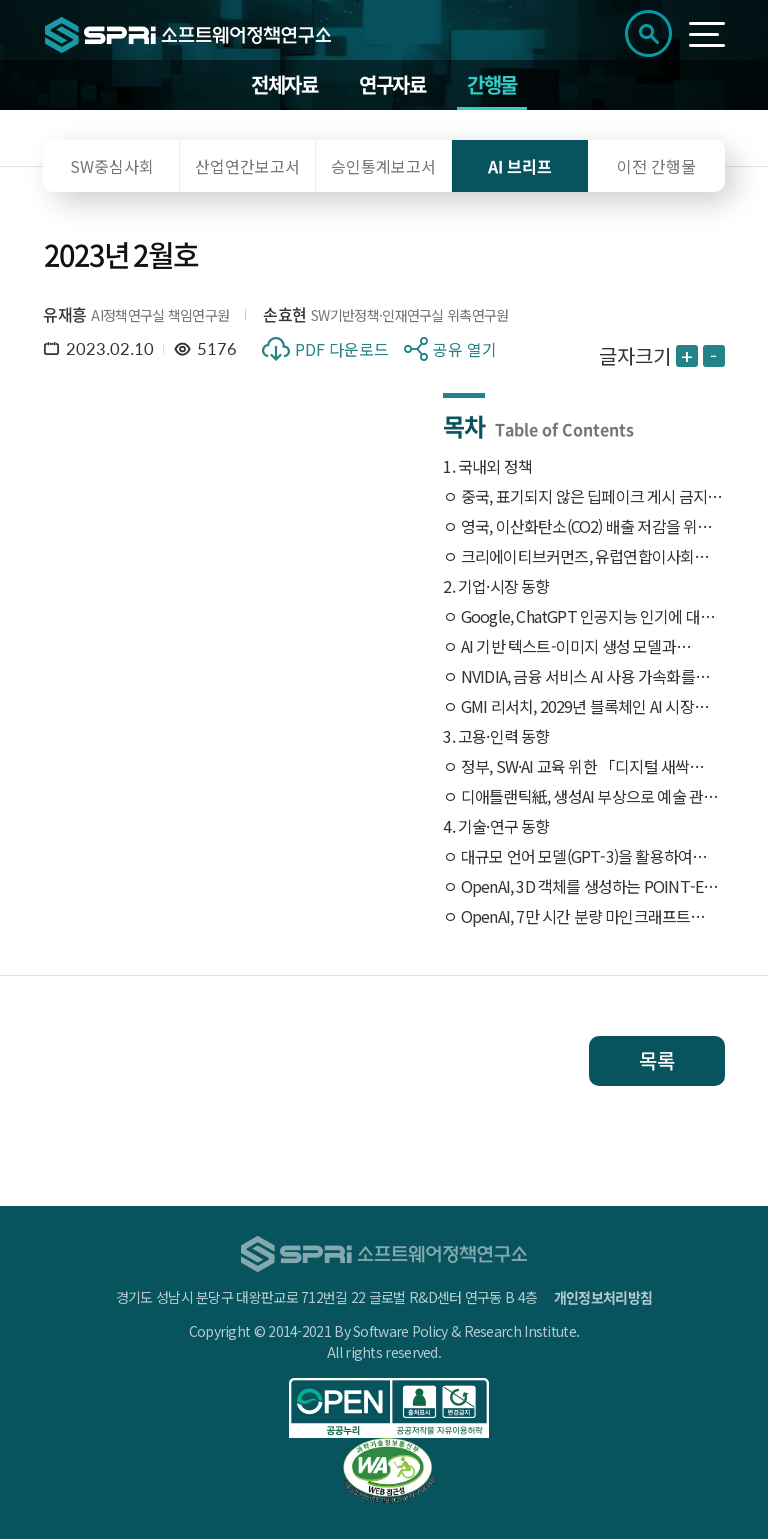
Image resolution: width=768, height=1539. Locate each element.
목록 (657, 1060)
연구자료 (392, 84)
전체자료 (284, 84)
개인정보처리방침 (603, 1297)
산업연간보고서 (247, 166)
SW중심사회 (112, 166)
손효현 (284, 314)
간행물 (492, 84)
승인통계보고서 (383, 166)
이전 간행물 (656, 166)
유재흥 (64, 314)
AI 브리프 (520, 166)
